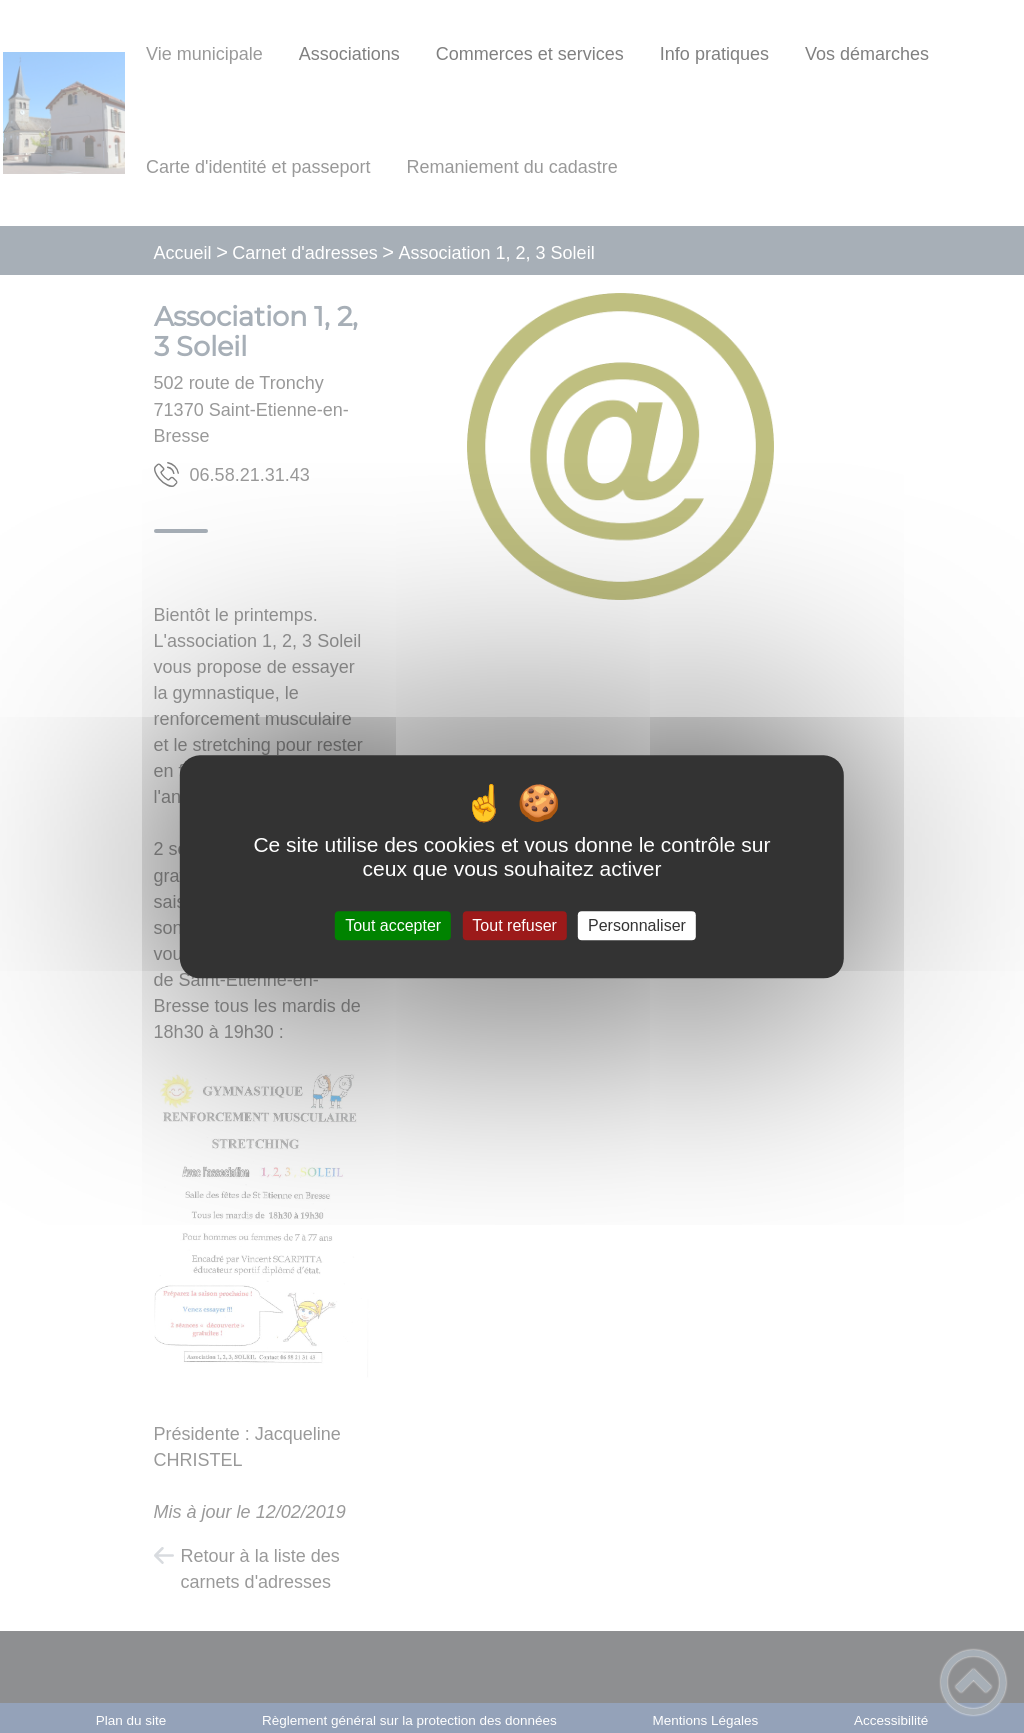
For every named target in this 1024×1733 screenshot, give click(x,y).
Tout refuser (514, 925)
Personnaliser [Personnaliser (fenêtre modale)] (637, 925)
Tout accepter (393, 925)
